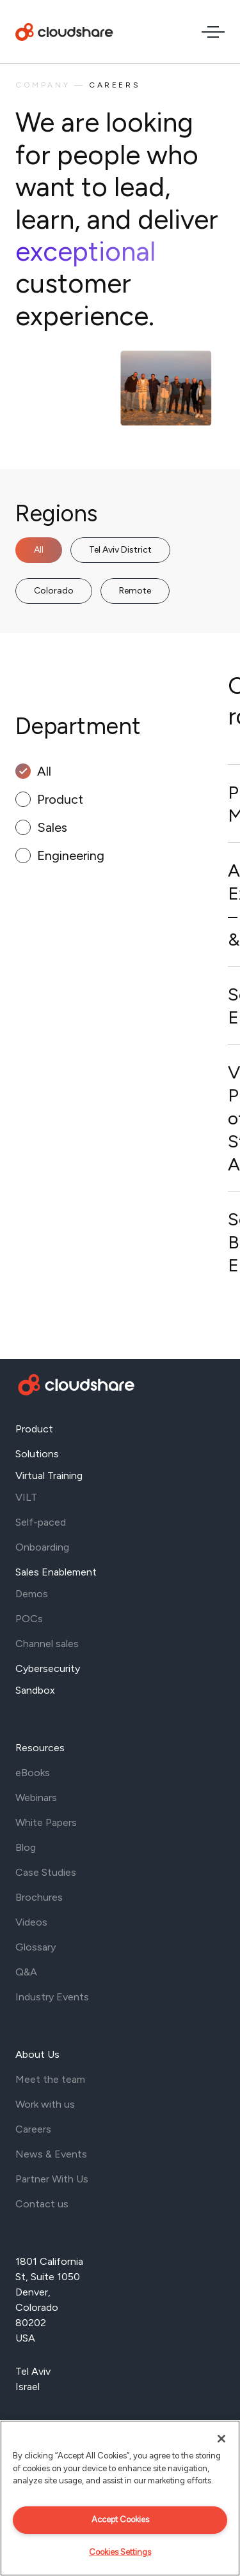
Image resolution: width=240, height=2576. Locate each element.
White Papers (46, 1822)
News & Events (51, 2154)
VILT (26, 1497)
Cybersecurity (47, 1668)
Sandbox (35, 1690)
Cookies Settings (120, 2552)
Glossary (35, 1947)
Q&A (26, 1972)
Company (42, 84)
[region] (120, 2498)
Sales (52, 827)
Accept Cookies (120, 2519)
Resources (40, 1748)
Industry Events (52, 1997)
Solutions (37, 1454)
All (39, 549)
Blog (25, 1847)
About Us (37, 2054)
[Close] (221, 2439)
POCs (29, 1619)
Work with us (45, 2104)
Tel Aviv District (120, 549)
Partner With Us (51, 2179)
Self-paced (40, 1522)
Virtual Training (49, 1475)
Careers (33, 2129)
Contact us (41, 2204)
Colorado (54, 590)
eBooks (32, 1773)
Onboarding (42, 1547)
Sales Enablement (56, 1572)
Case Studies (45, 1872)
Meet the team (50, 2079)
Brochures (39, 1897)
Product (60, 799)
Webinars (36, 1797)
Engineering (70, 855)
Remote (135, 590)
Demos (31, 1594)
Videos (31, 1922)
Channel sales (47, 1643)
